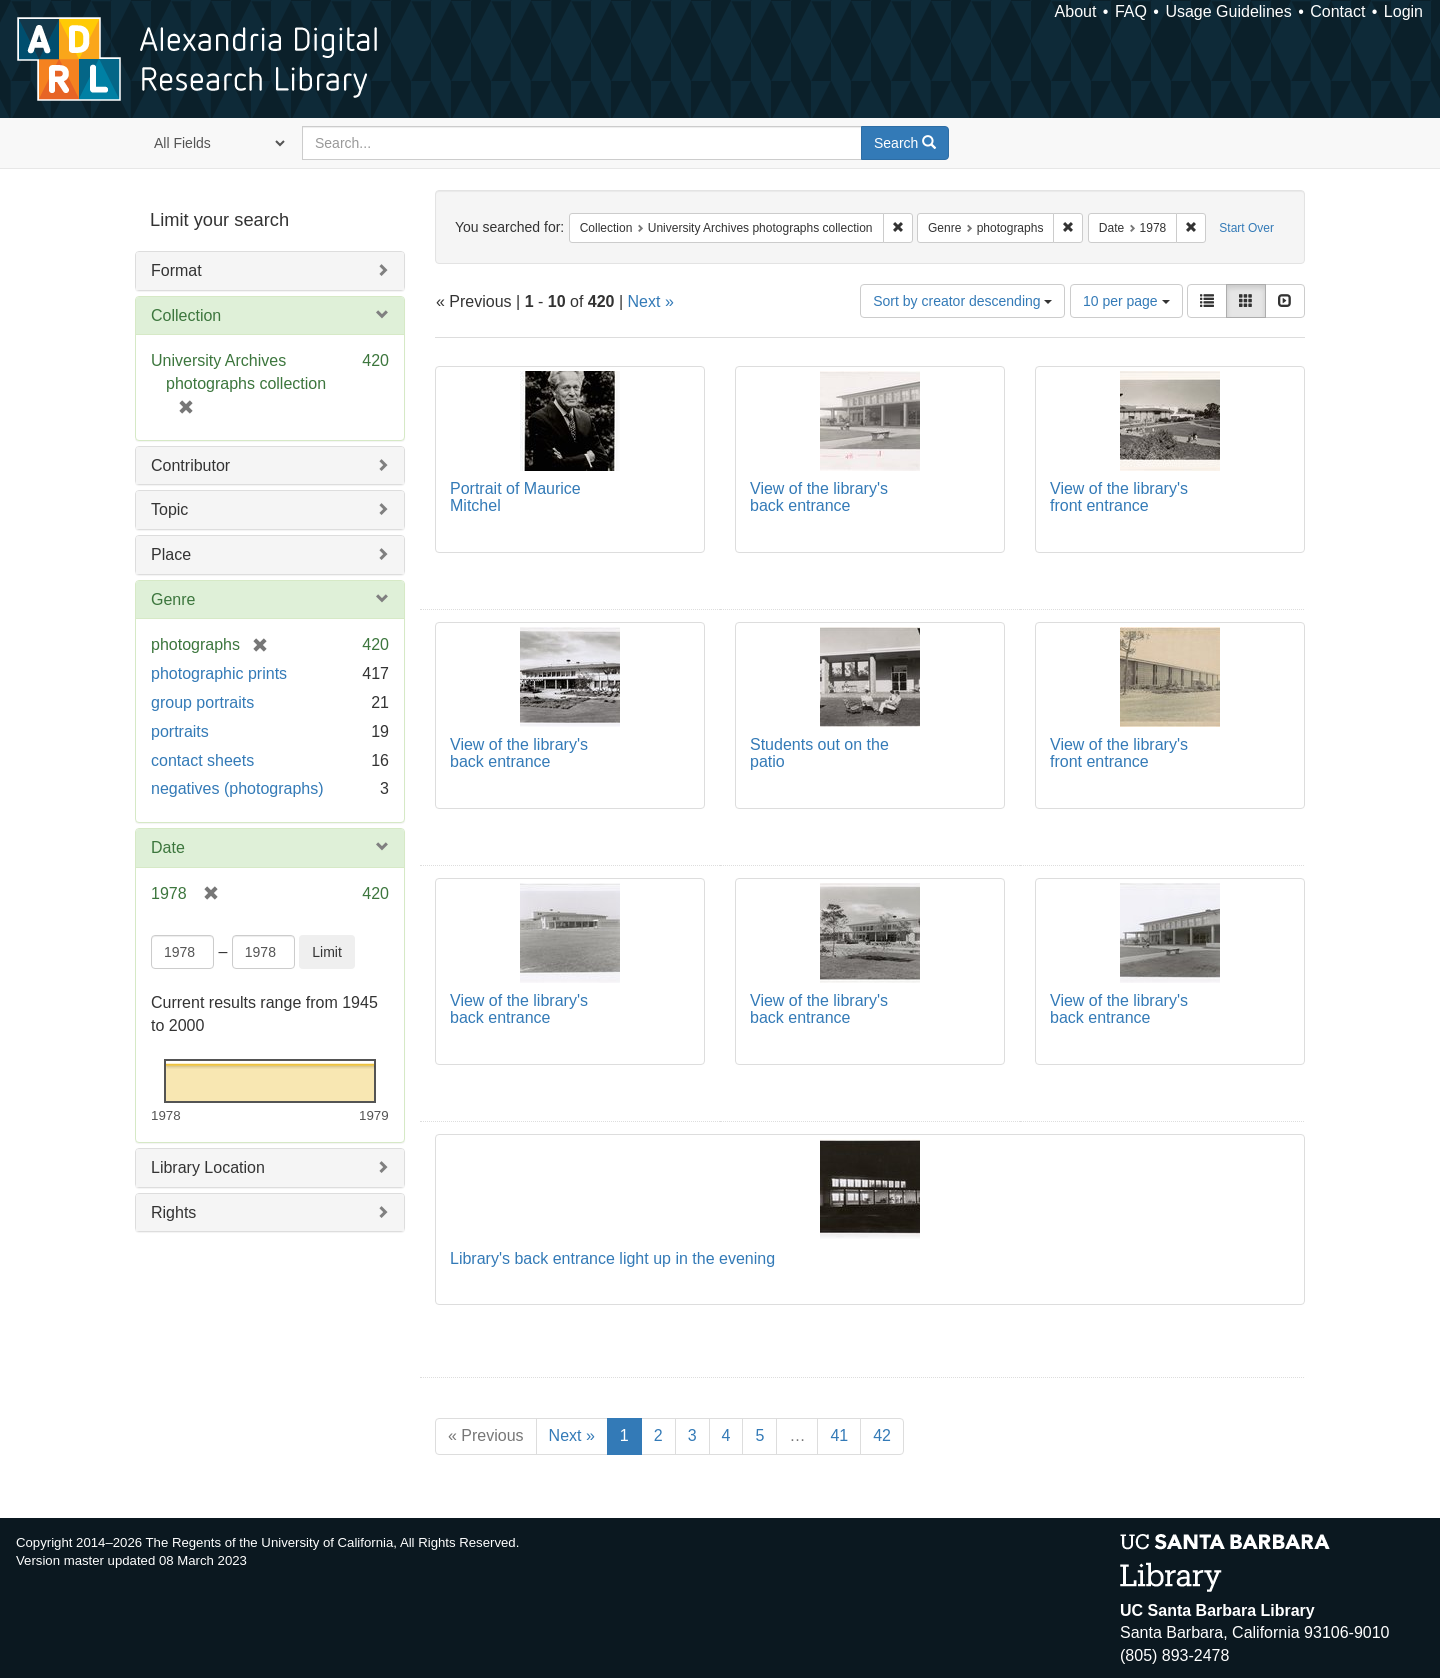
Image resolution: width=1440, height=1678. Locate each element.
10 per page (1126, 301)
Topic (169, 509)
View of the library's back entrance (819, 497)
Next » (651, 301)
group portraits (202, 702)
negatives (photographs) (237, 788)
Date (168, 847)
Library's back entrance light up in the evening (612, 1258)
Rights (173, 1212)
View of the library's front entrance (1119, 497)
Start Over (1246, 228)
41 (839, 1435)
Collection (186, 315)
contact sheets (202, 760)
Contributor (190, 465)
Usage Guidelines (1228, 11)
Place (171, 554)
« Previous (486, 1435)
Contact (1337, 11)
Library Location (208, 1167)
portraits (180, 731)
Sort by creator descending (962, 301)
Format (176, 270)
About (1076, 11)
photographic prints (219, 673)
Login (1403, 11)
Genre (173, 599)
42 (882, 1435)
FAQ (1131, 11)
